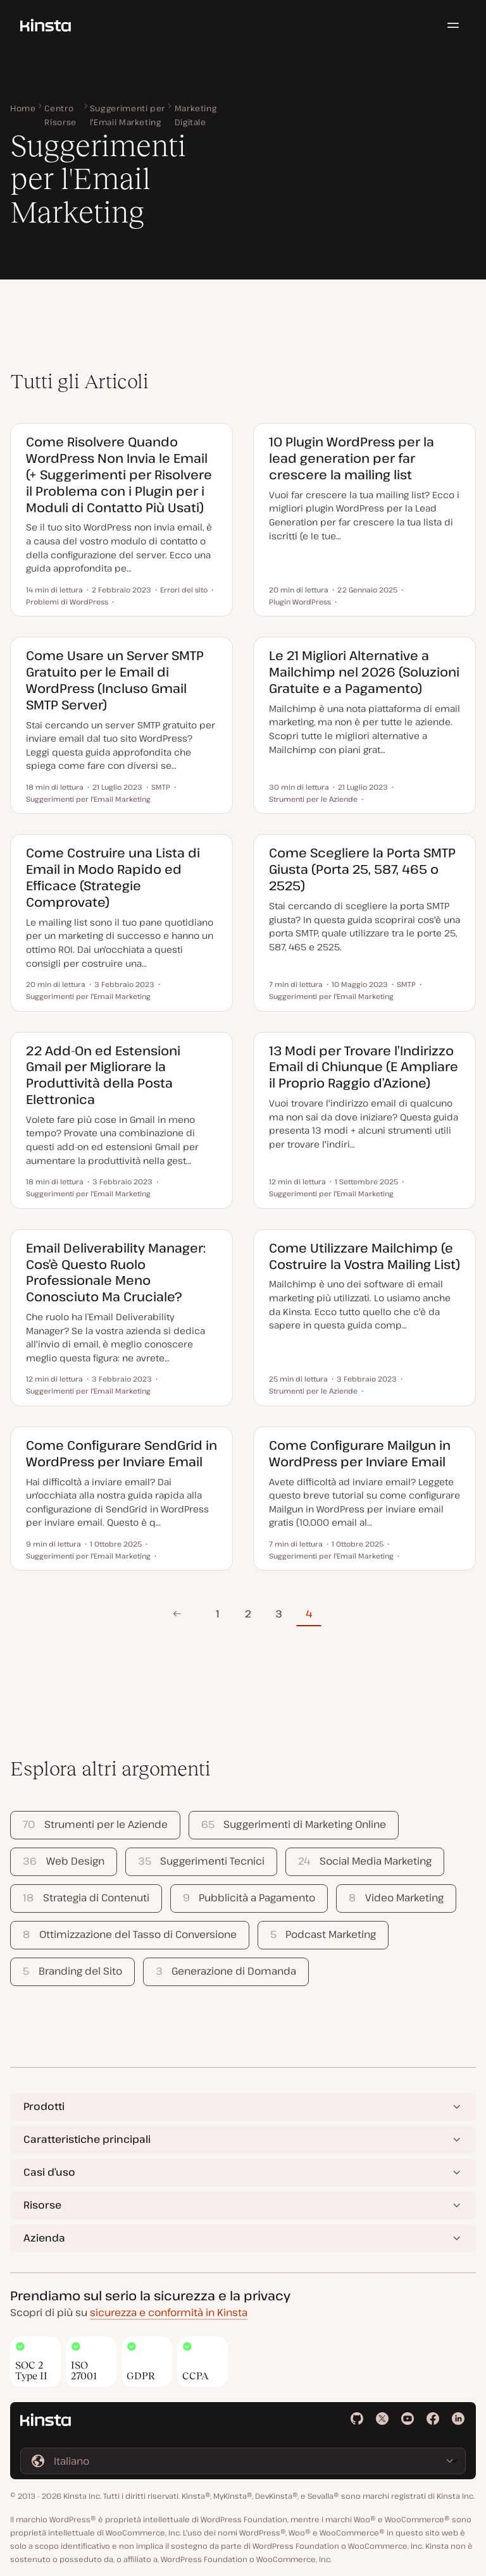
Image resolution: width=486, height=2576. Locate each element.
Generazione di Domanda (226, 1971)
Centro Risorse (60, 115)
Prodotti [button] (44, 2106)
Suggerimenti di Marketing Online (293, 1824)
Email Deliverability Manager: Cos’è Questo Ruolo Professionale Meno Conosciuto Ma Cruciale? (116, 1272)
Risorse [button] (42, 2205)
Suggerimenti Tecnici (201, 1861)
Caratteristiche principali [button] (87, 2139)
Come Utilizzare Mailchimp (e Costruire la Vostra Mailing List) (364, 1256)
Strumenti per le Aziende (95, 1824)
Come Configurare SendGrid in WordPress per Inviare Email (121, 1453)
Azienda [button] (44, 2238)
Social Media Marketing (364, 1861)
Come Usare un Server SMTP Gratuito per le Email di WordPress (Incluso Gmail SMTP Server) (115, 680)
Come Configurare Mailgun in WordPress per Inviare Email (360, 1453)
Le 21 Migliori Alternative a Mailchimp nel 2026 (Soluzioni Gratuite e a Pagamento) (364, 672)
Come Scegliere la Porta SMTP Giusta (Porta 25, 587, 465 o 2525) (362, 869)
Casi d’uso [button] (49, 2172)
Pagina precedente (177, 1614)
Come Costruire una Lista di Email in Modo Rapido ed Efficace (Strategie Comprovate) (113, 877)
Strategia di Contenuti (86, 1897)
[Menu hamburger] (453, 25)
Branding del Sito (72, 1971)
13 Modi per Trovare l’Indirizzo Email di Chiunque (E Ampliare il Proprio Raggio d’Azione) (363, 1067)
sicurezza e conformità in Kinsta (168, 2312)
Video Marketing (396, 1897)
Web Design (63, 1861)
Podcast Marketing (323, 1934)
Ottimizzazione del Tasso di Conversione (129, 1934)
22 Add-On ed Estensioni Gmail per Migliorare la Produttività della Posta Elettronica (103, 1075)
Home (23, 108)
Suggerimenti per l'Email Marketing (127, 115)
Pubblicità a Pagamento (249, 1897)
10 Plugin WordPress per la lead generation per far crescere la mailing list (351, 458)
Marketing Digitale (196, 115)
